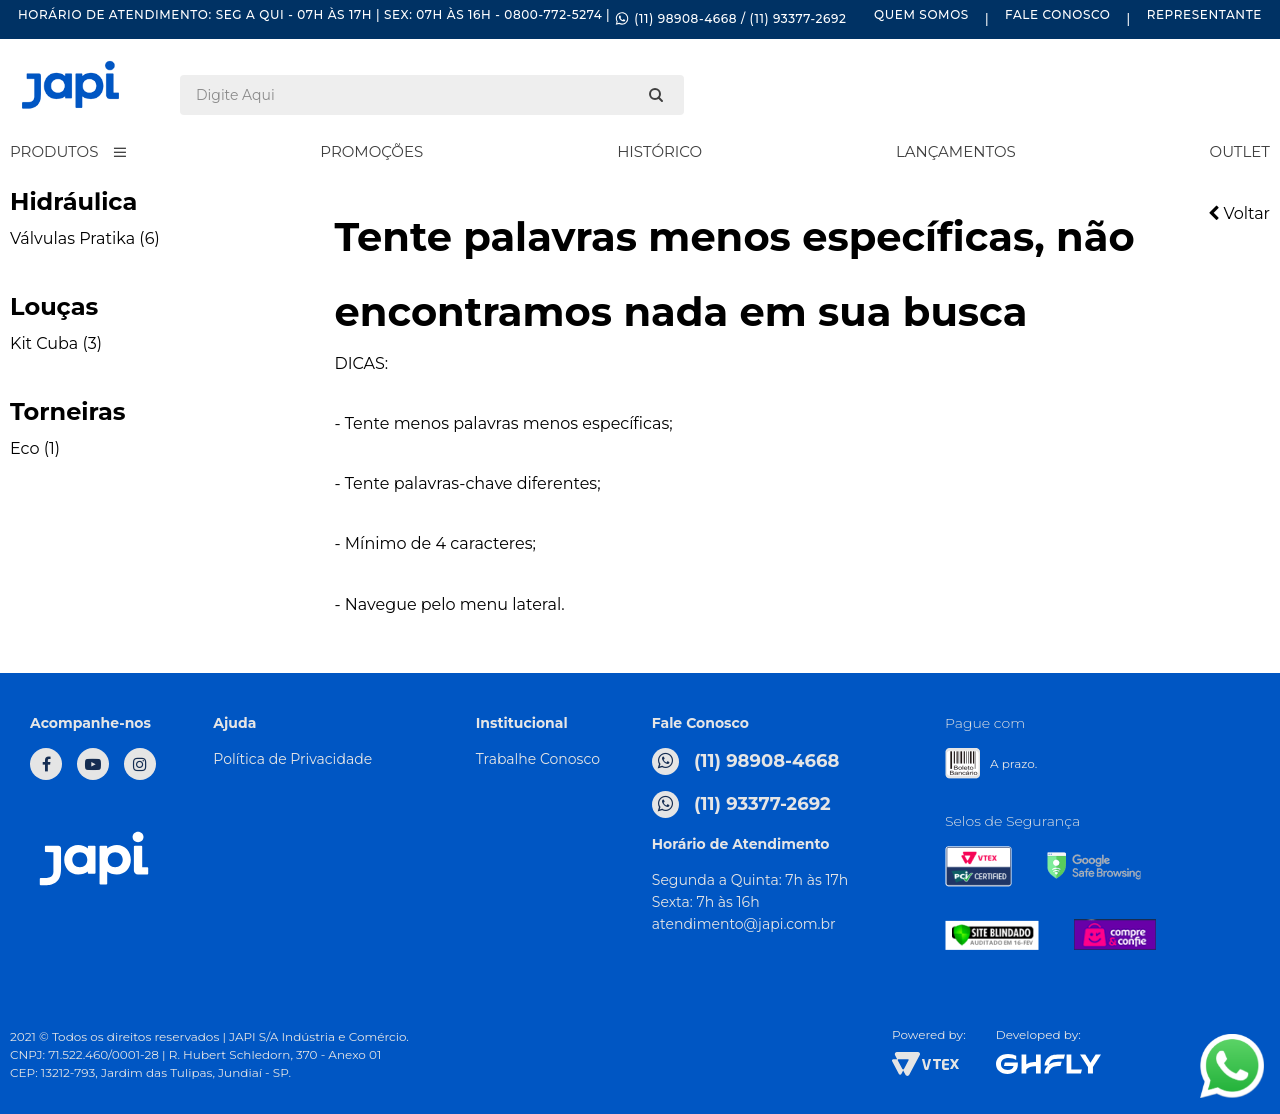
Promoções (371, 151)
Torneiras (68, 411)
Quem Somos (921, 14)
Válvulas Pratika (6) (85, 238)
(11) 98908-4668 (746, 761)
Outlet (1240, 151)
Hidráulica (73, 201)
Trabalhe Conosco (538, 759)
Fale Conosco (1057, 14)
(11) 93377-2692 (741, 804)
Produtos (54, 151)
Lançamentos (956, 151)
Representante (1204, 14)
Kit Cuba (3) (56, 343)
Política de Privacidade (292, 759)
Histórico (659, 151)
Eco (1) (35, 448)
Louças (54, 306)
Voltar (1239, 213)
